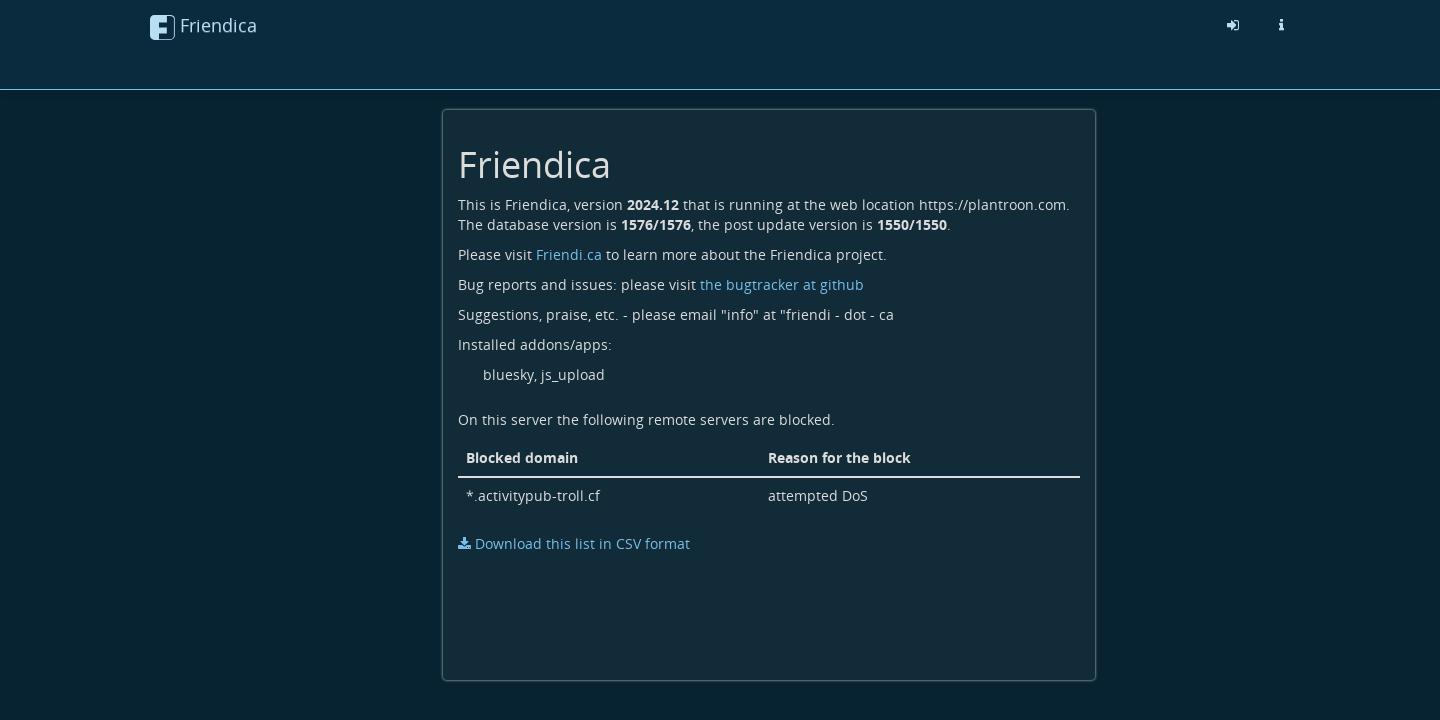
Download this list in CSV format (574, 543)
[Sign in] (1233, 25)
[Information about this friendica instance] (1281, 25)
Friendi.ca (569, 254)
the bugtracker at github (782, 284)
